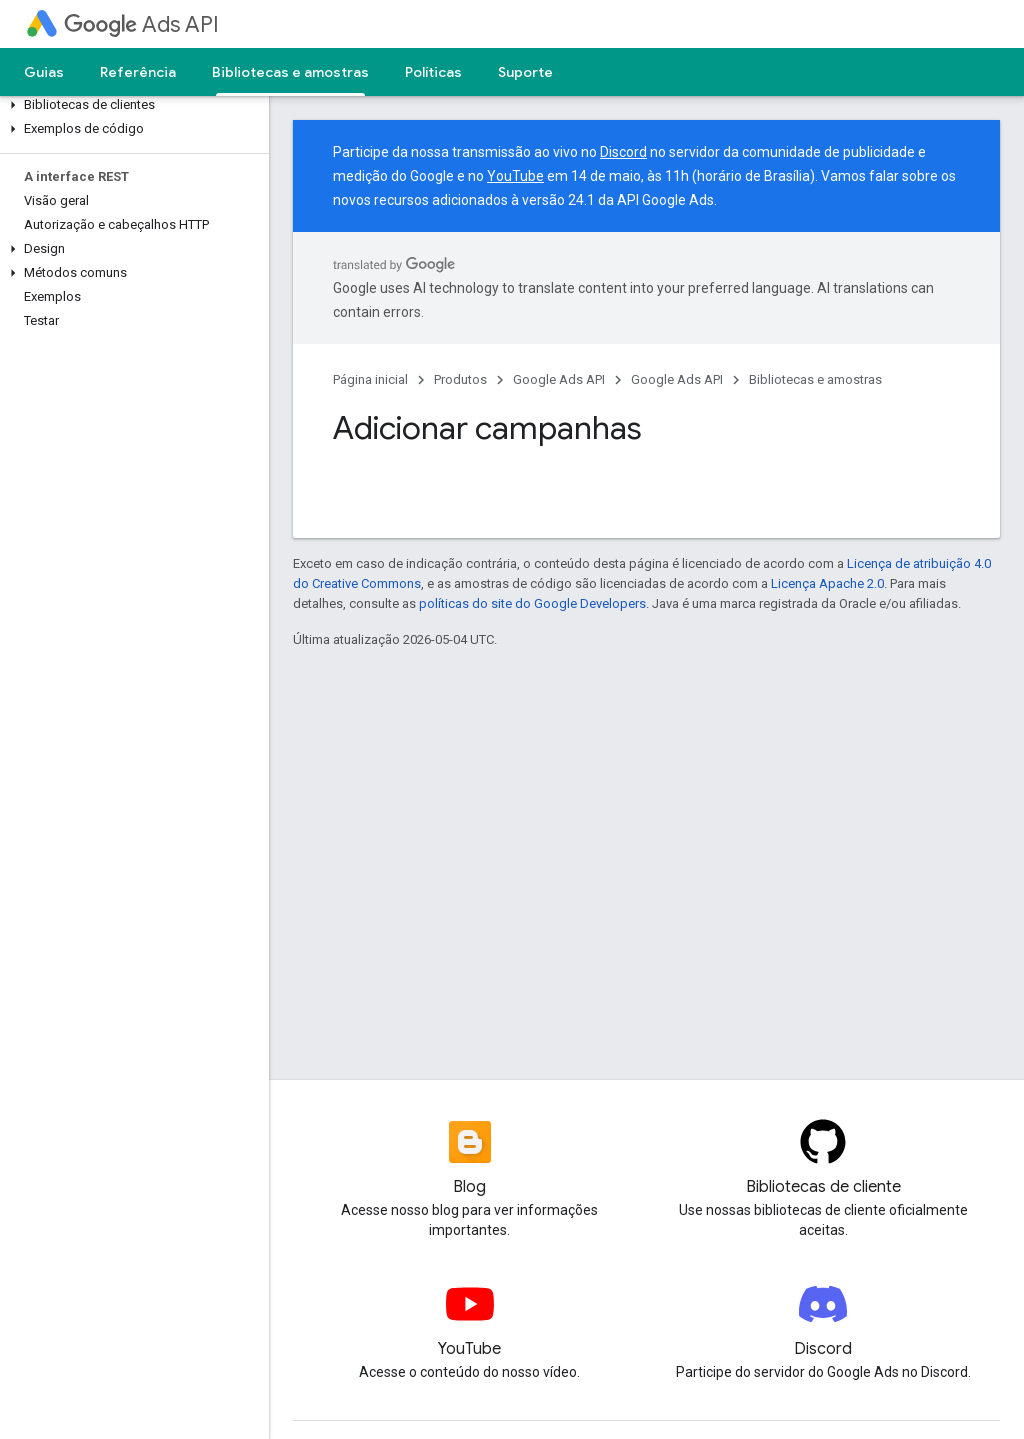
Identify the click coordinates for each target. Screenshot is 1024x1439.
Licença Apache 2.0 (827, 583)
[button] (130, 105)
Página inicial (370, 379)
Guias (44, 72)
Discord (623, 152)
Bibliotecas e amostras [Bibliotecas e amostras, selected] (290, 72)
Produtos (460, 379)
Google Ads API (559, 379)
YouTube (515, 176)
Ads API (141, 24)
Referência (138, 72)
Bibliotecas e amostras (815, 379)
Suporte (525, 72)
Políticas (433, 72)
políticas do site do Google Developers (532, 603)
